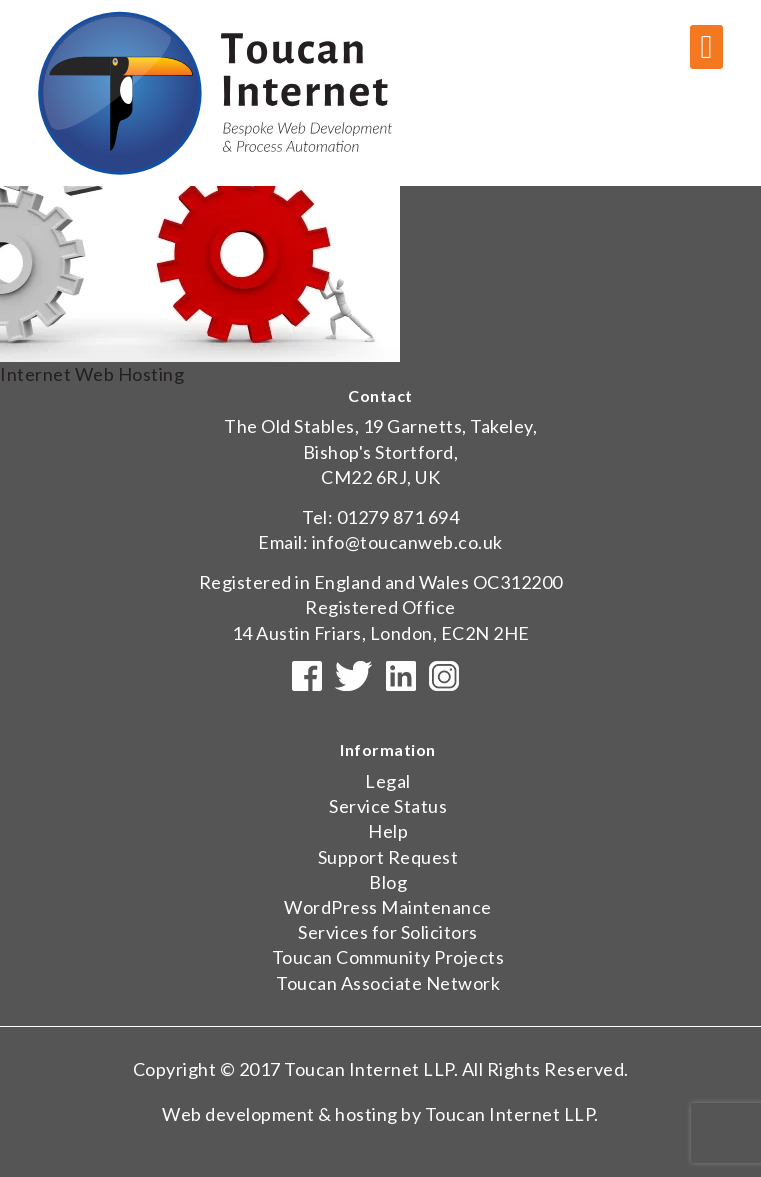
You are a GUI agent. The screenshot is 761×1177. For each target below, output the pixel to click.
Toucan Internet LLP (369, 1069)
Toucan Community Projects (388, 957)
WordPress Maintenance (388, 907)
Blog (388, 882)
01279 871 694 (398, 517)
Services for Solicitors (388, 932)
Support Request (388, 857)
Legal (388, 781)
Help (388, 831)
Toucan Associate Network (388, 983)
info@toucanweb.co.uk (407, 542)
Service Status (388, 806)
